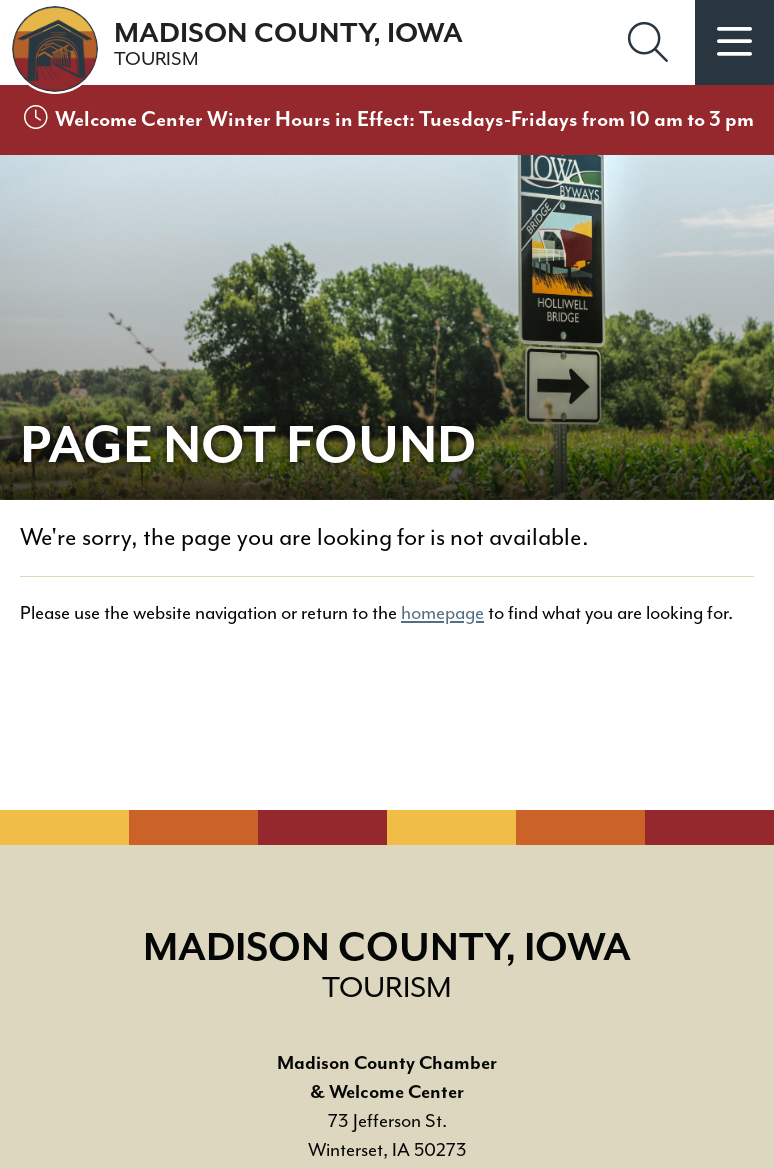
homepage (442, 613)
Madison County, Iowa (288, 44)
